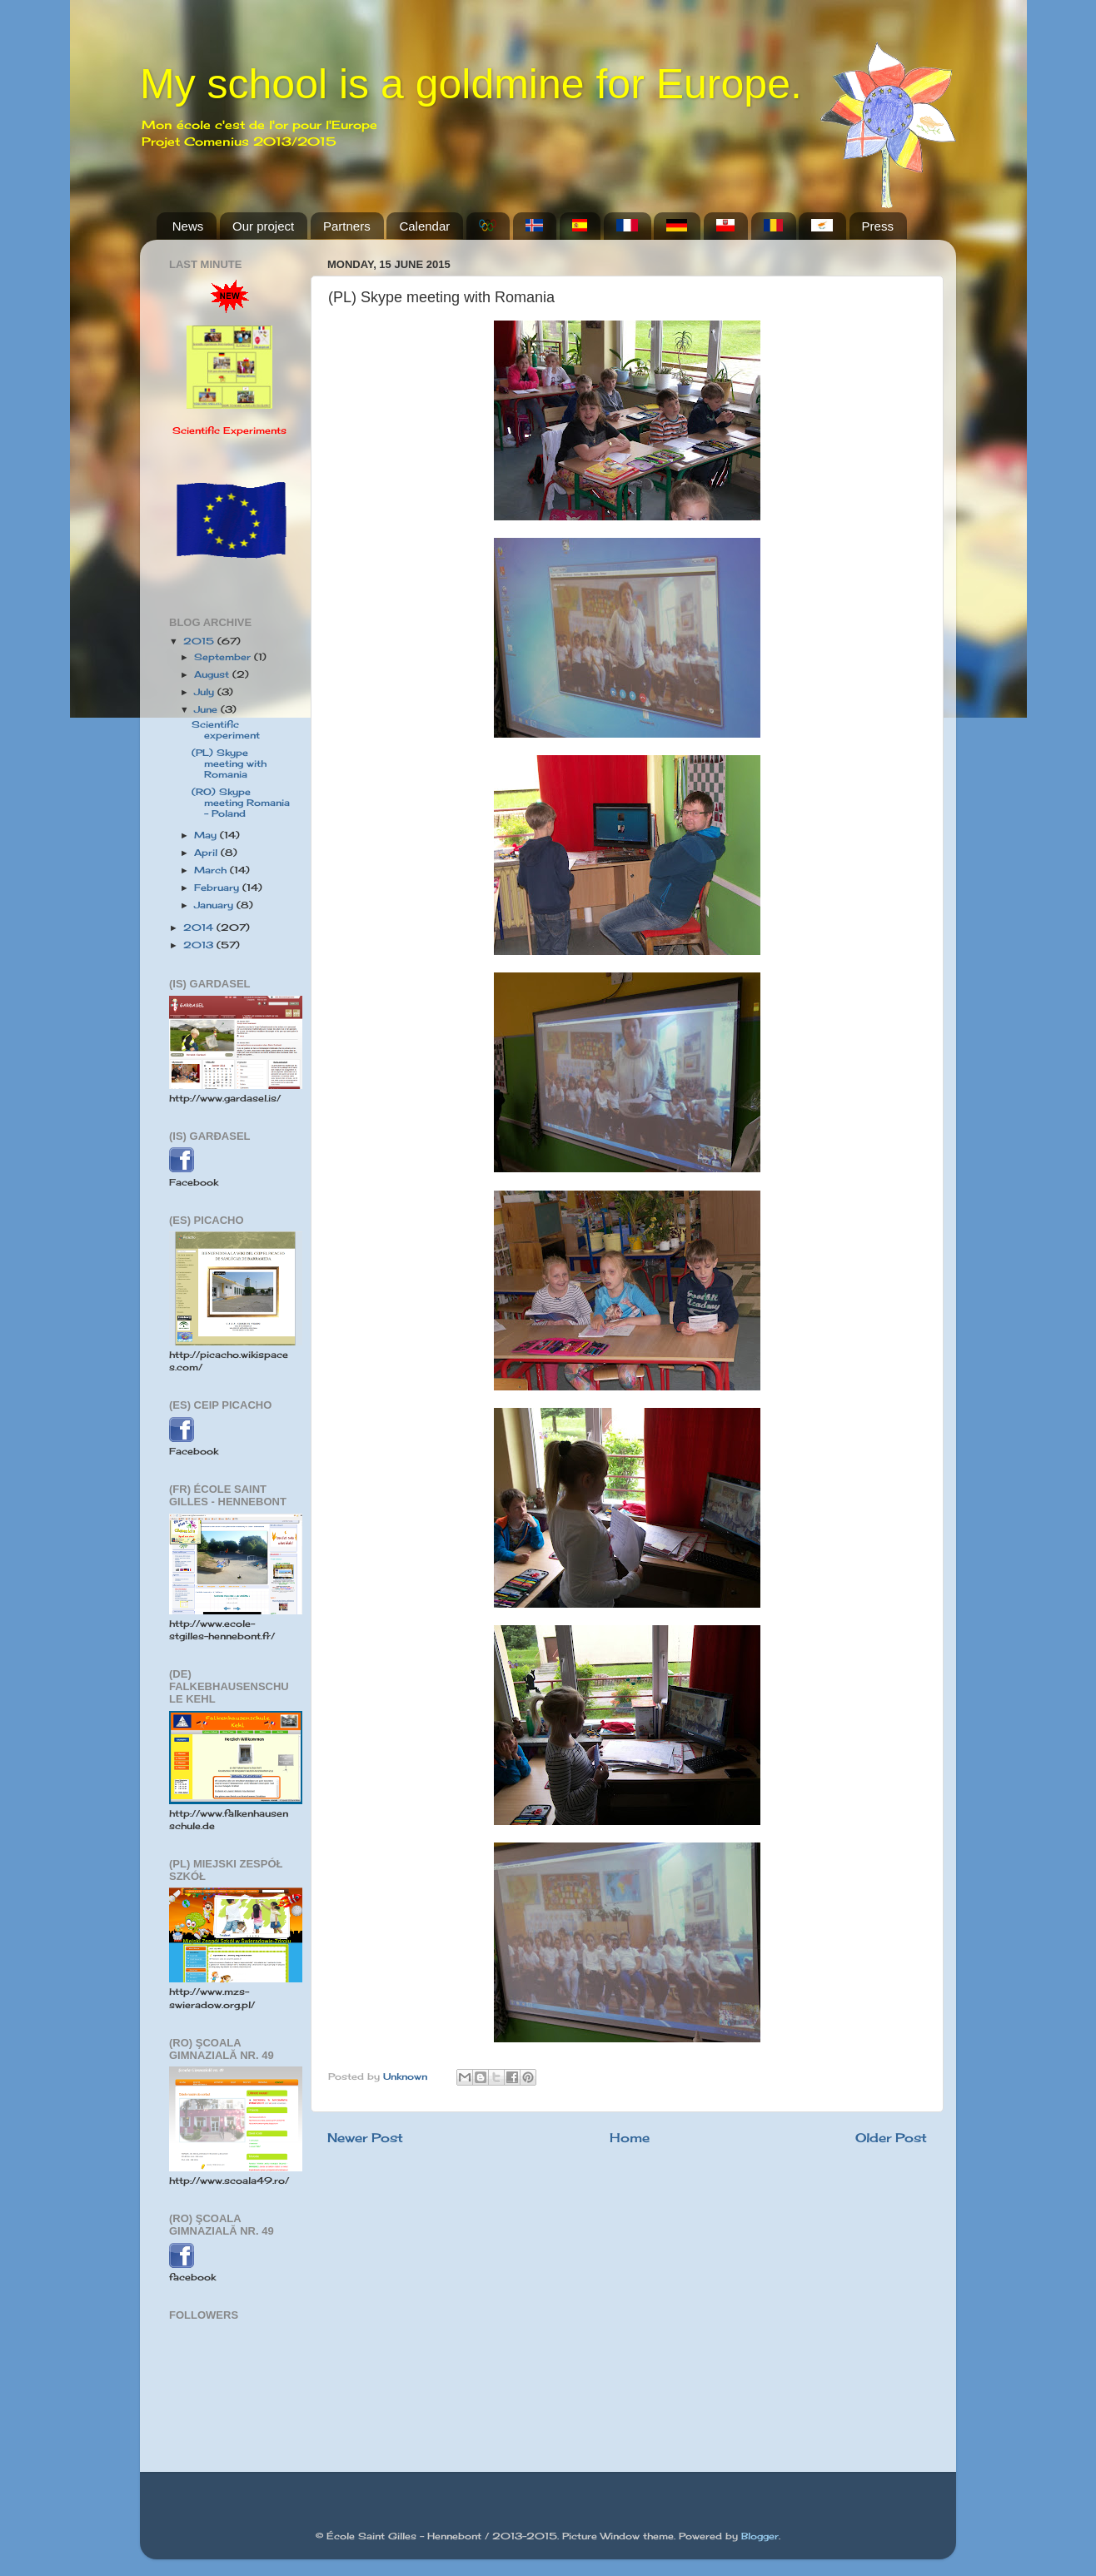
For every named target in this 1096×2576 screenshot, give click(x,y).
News (188, 226)
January (215, 905)
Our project (263, 226)
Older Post (891, 2138)
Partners (347, 226)
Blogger (760, 2536)
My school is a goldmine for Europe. (471, 84)
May (207, 835)
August (213, 674)
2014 (200, 927)
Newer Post (365, 2138)
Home (630, 2138)
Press (878, 226)
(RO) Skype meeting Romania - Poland (241, 802)
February (218, 887)
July (205, 692)
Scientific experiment (226, 730)
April (207, 852)
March (212, 870)
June (207, 709)
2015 (200, 641)
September (224, 657)
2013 (200, 945)
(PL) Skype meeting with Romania (229, 763)
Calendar (424, 226)
